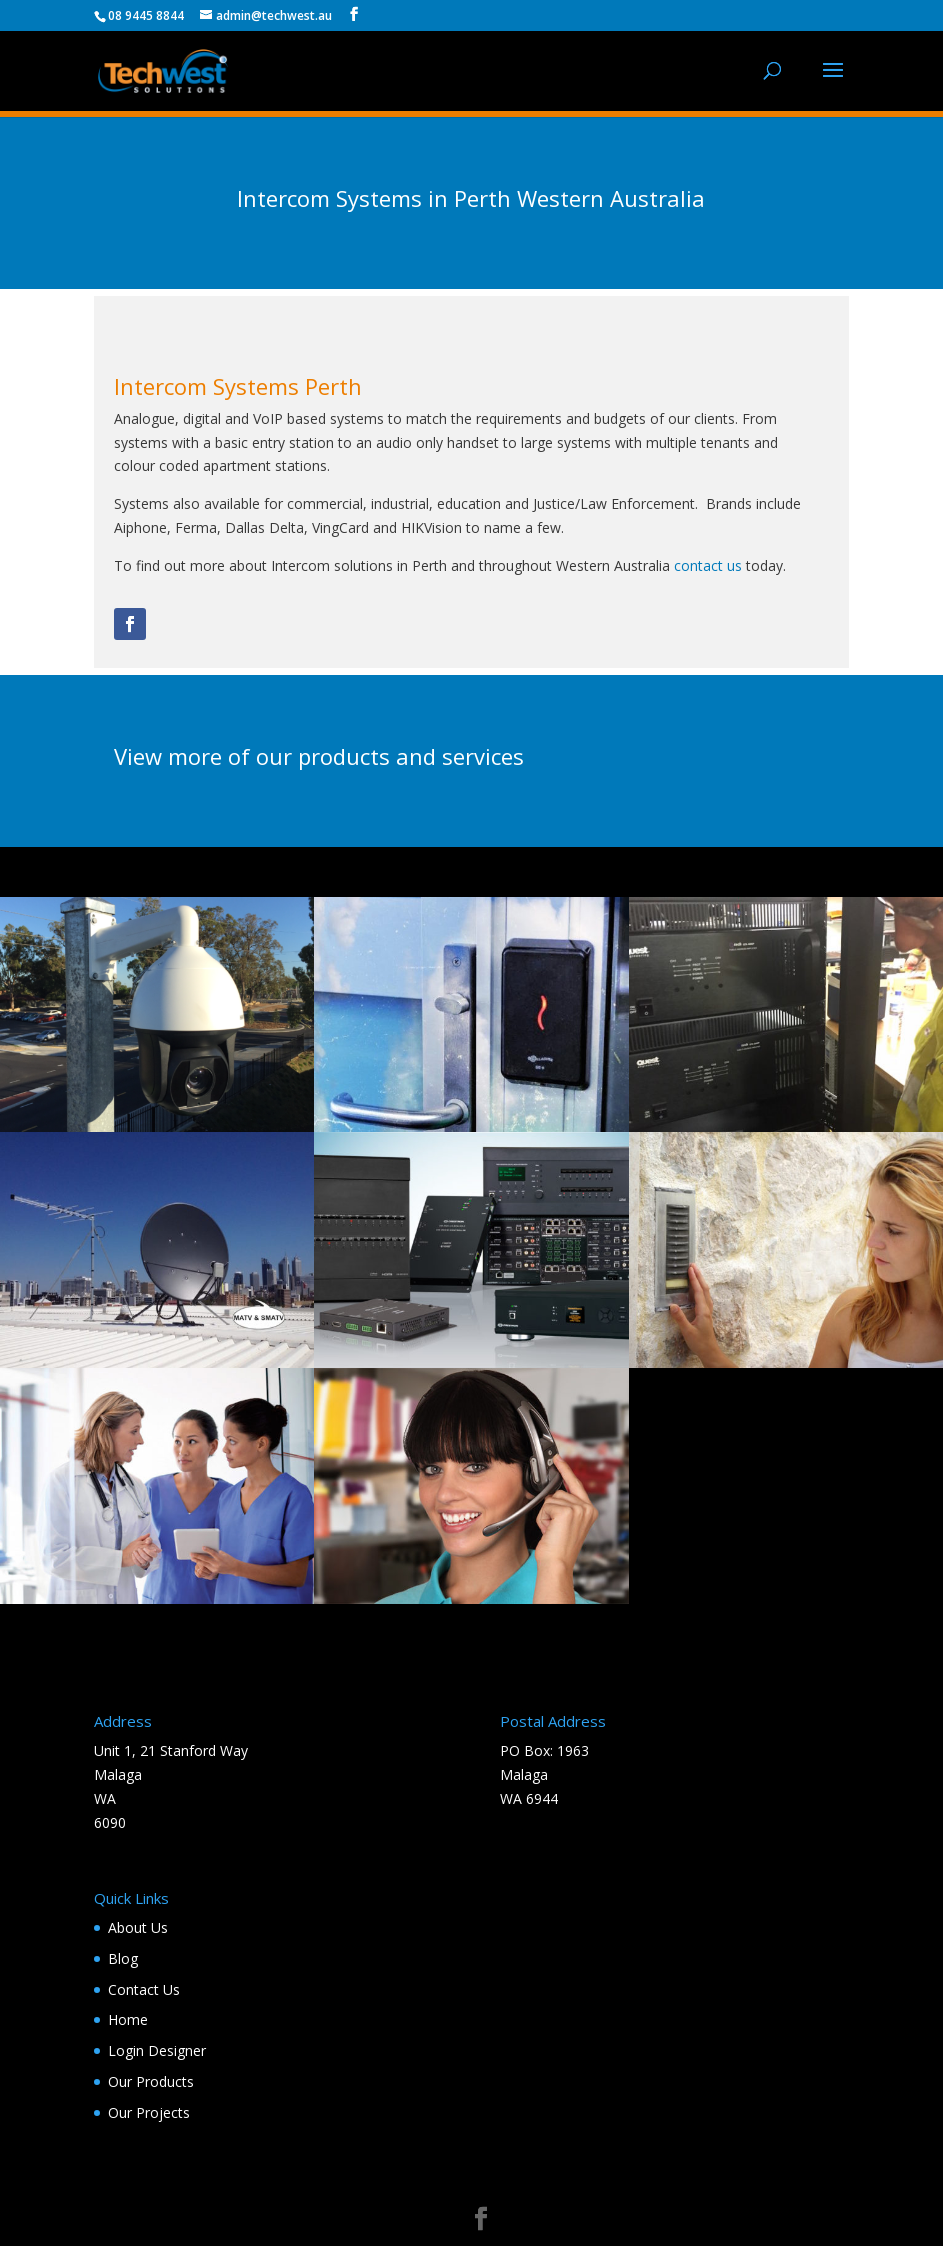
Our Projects (149, 2112)
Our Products (151, 2081)
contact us (708, 565)
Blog (123, 1958)
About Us (138, 1927)
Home (128, 2019)
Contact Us (144, 1989)
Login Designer (157, 2050)
